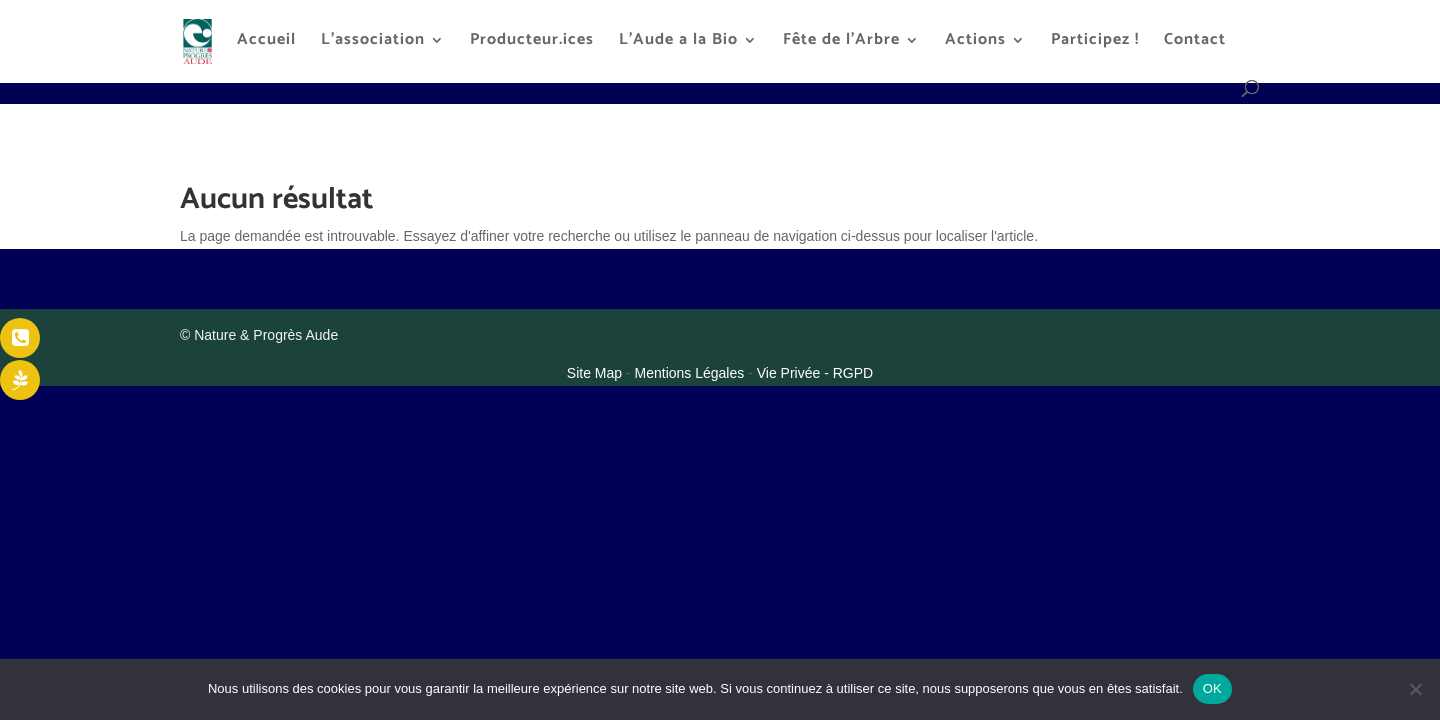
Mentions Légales (692, 373)
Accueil (266, 43)
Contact (1195, 43)
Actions (975, 43)
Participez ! (1095, 43)
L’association (373, 43)
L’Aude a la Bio (678, 43)
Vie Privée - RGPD (815, 373)
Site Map (596, 373)
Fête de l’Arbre (841, 43)
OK (1212, 688)
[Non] (1415, 689)
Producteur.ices (532, 43)
